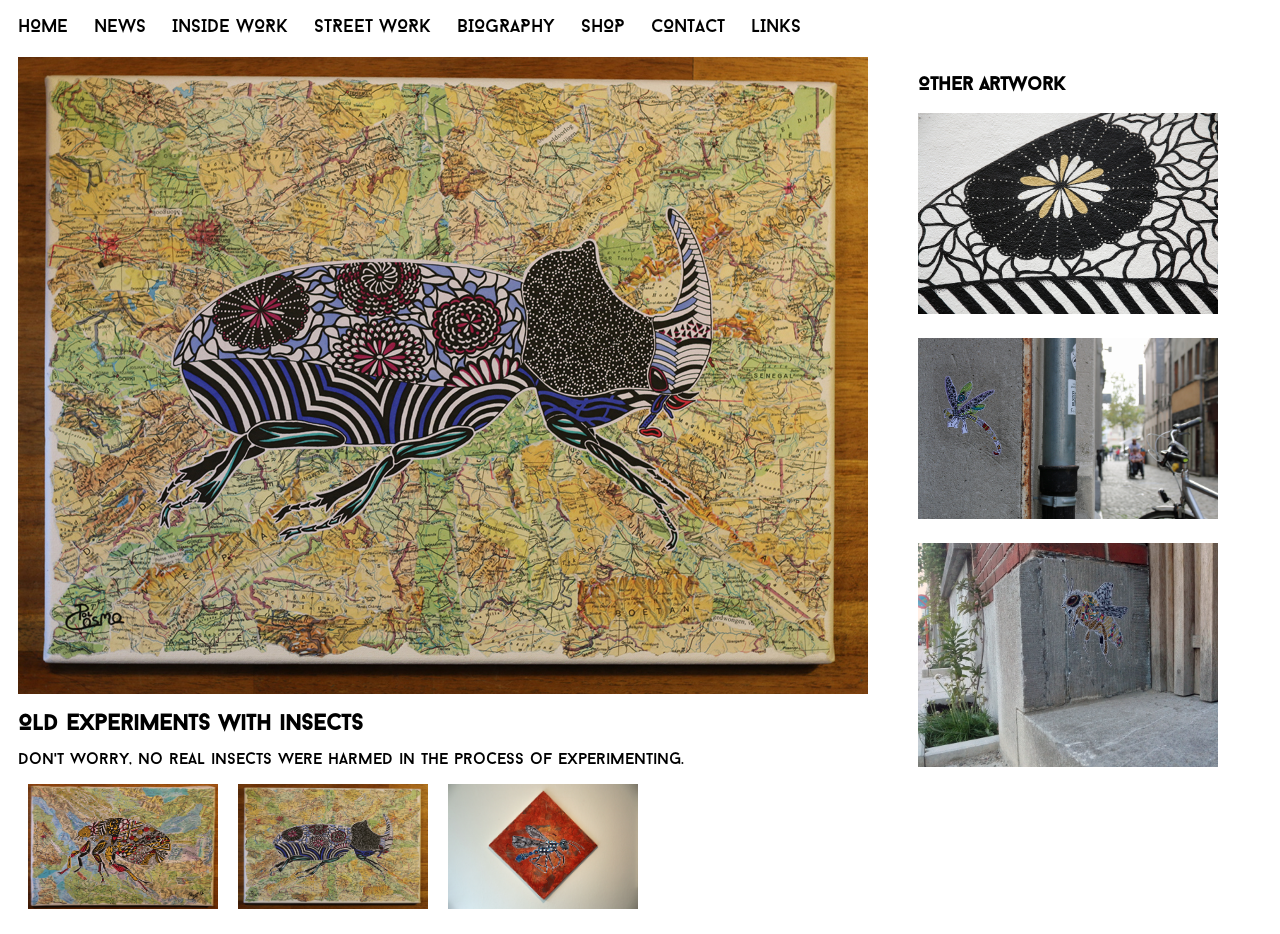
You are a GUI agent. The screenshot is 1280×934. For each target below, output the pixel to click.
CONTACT (688, 27)
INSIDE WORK (230, 27)
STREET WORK (372, 27)
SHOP (603, 27)
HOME (43, 27)
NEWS (120, 27)
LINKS (776, 27)
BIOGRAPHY (506, 27)
